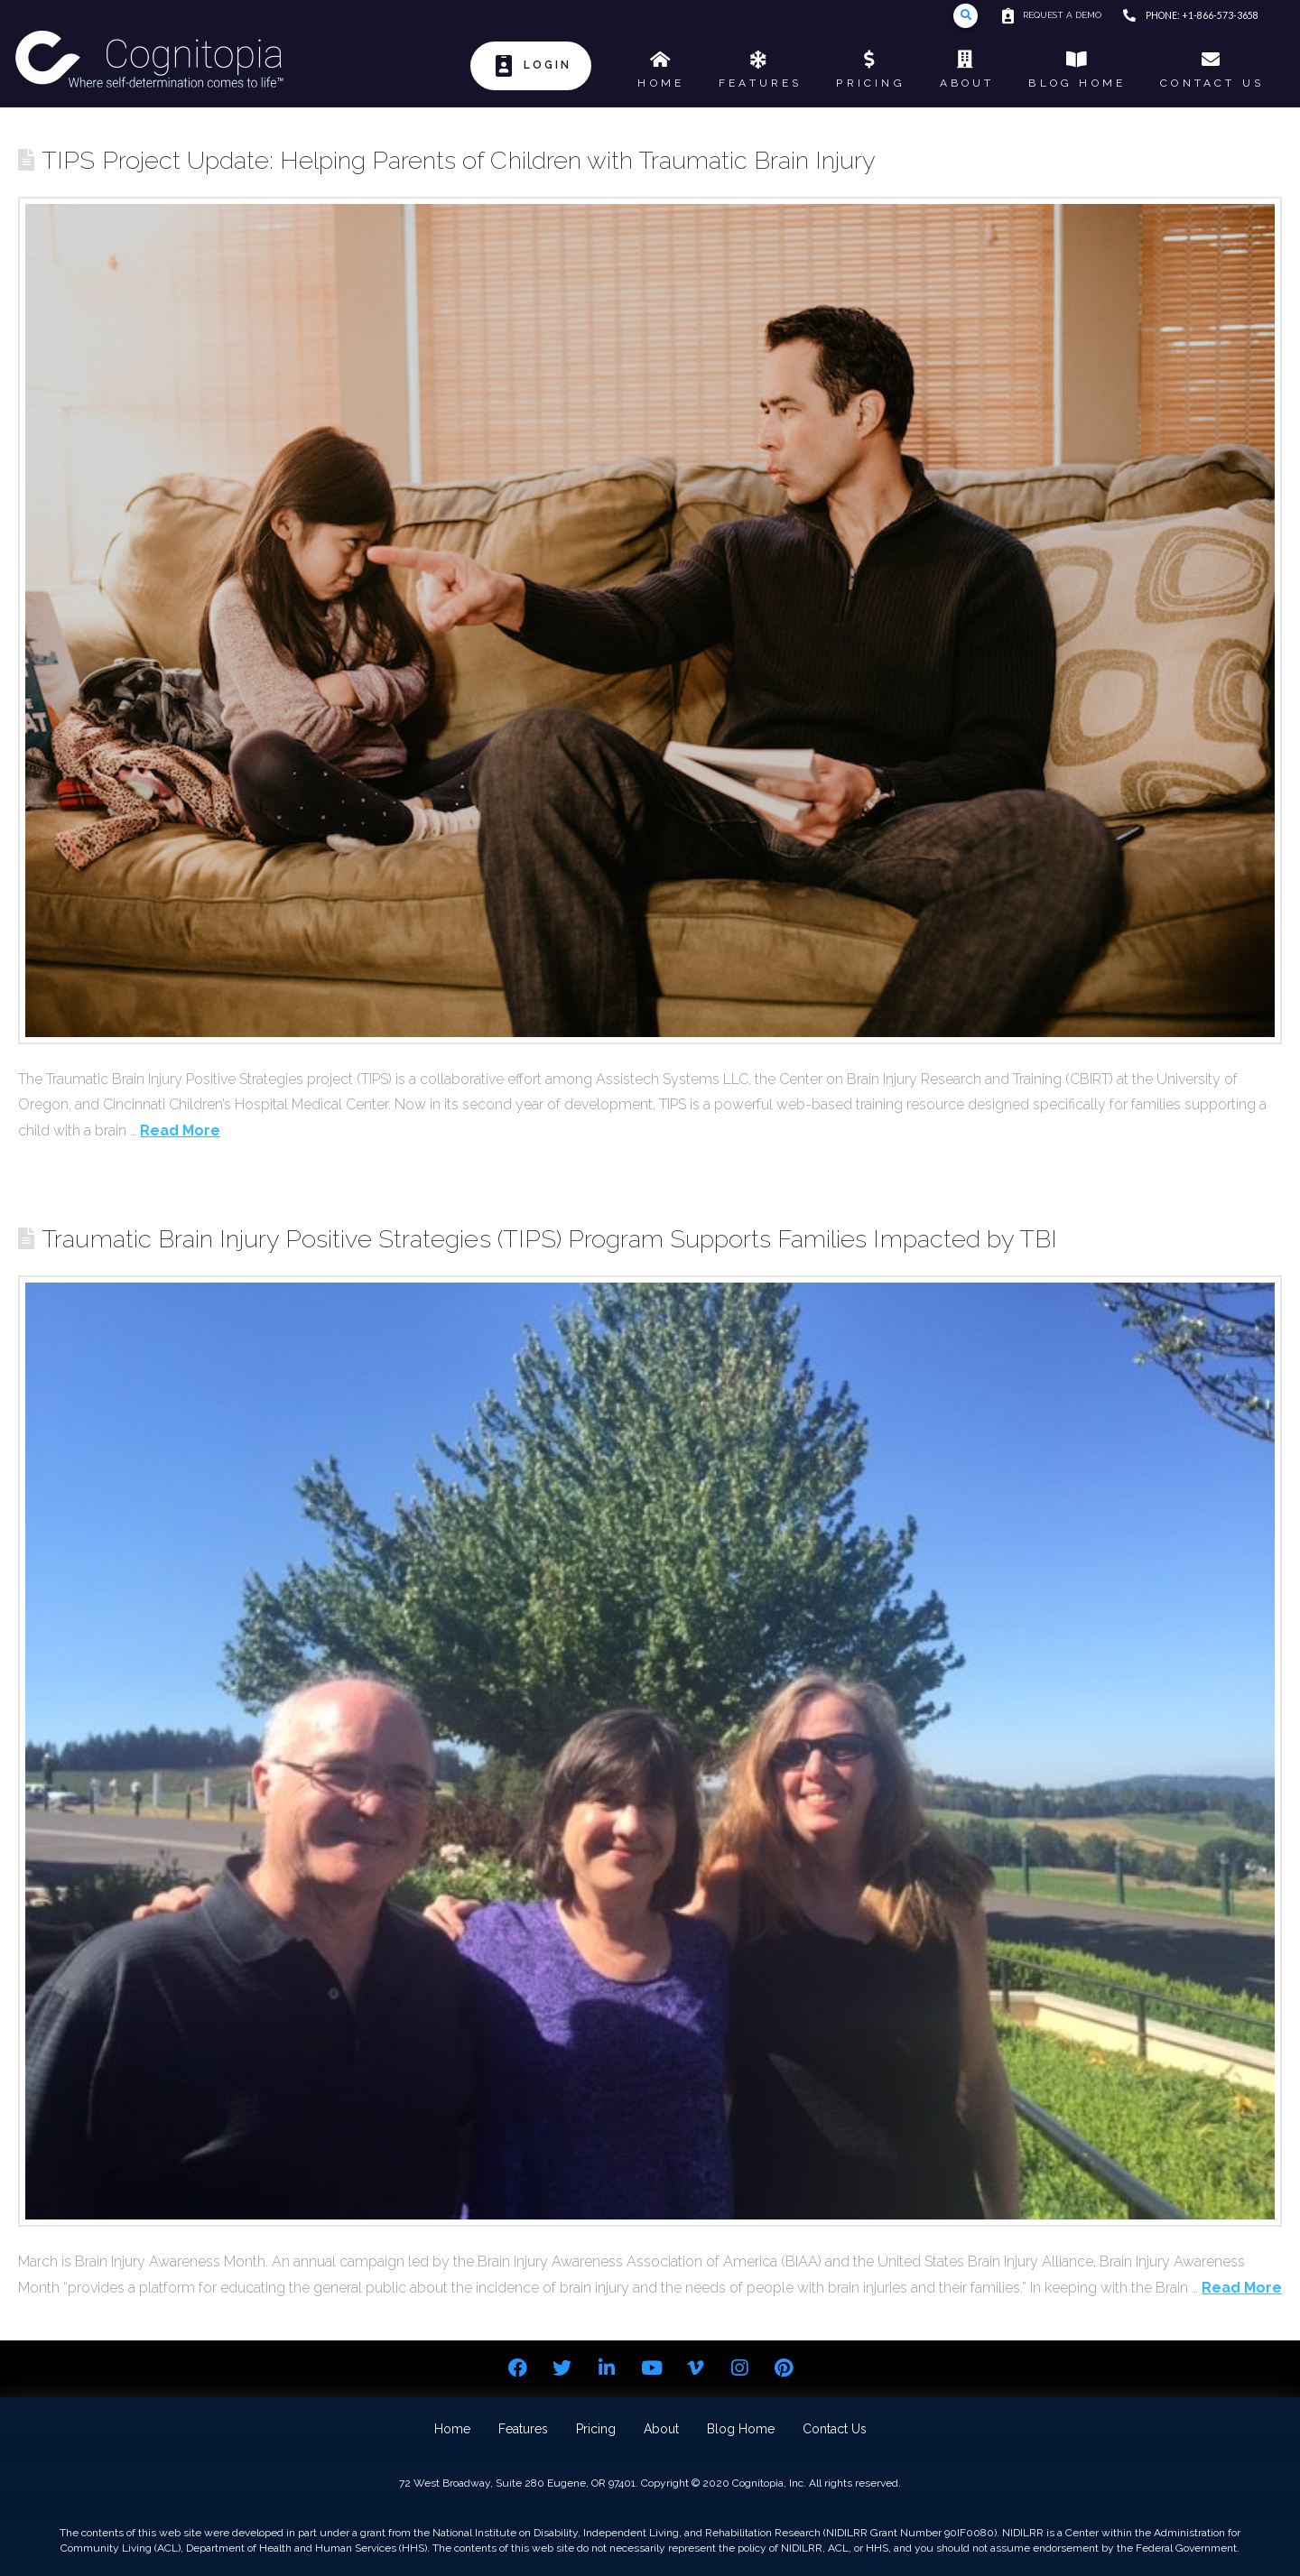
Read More (180, 1130)
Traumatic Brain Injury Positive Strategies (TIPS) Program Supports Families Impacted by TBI (549, 1238)
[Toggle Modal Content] (965, 16)
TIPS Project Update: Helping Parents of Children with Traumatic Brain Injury (459, 159)
